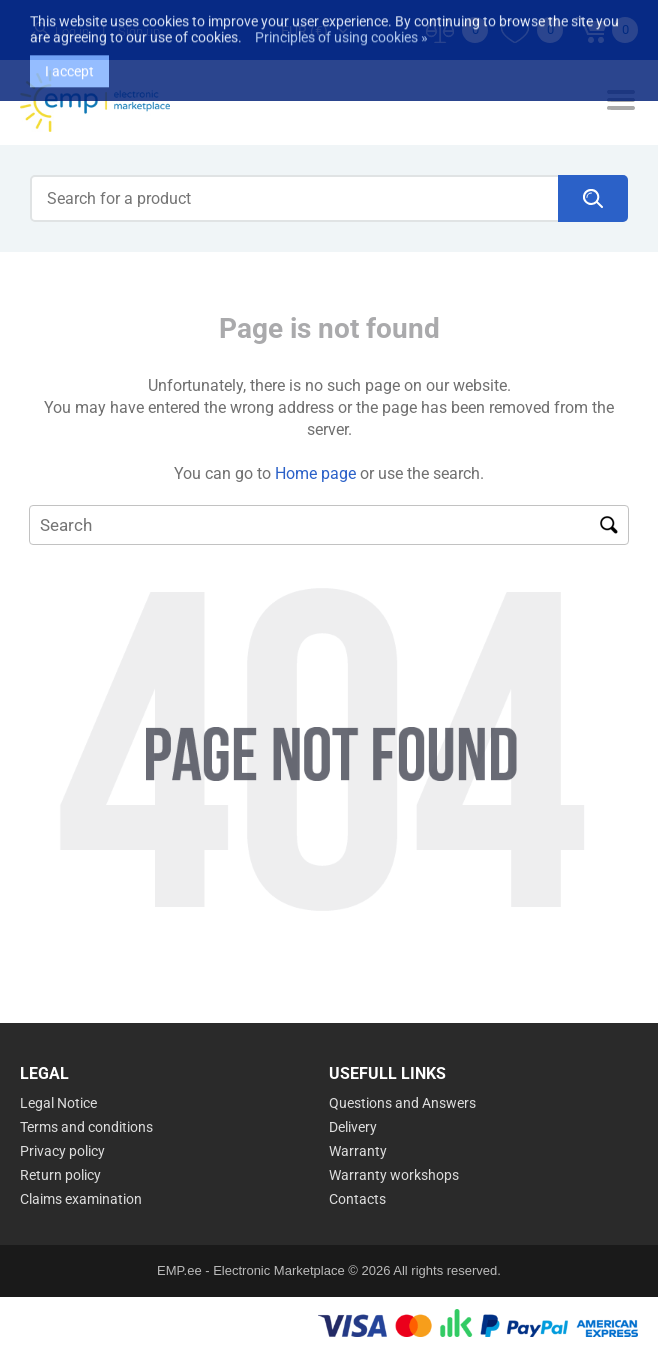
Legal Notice (58, 1103)
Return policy (60, 1175)
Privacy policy (62, 1151)
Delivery (353, 1127)
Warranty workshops (394, 1175)
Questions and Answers (402, 1103)
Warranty (358, 1151)
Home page (315, 473)
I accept (69, 57)
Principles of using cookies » (341, 23)
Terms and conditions (86, 1127)
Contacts (357, 1199)
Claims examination (81, 1199)
